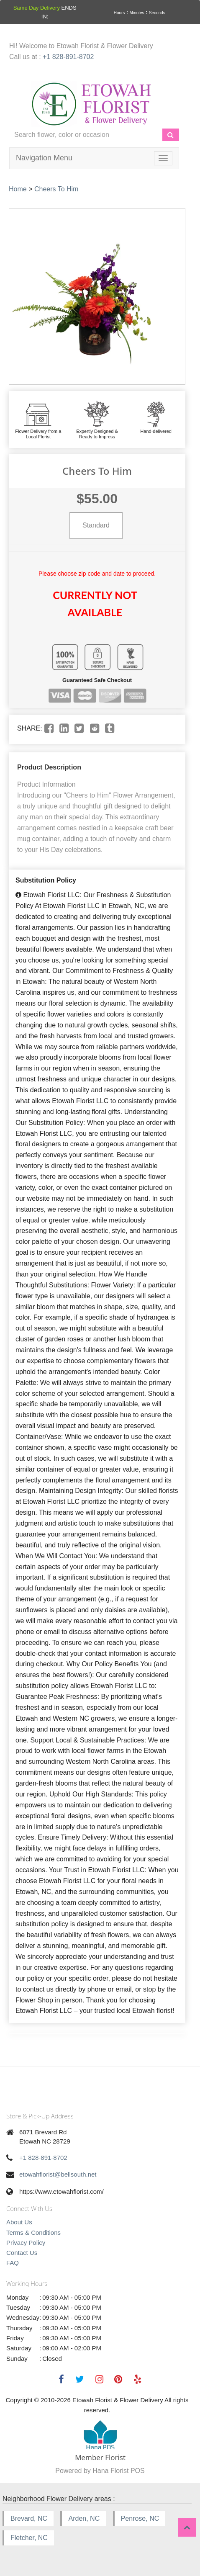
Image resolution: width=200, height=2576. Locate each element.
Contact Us (21, 2252)
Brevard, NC (28, 2518)
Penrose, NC (140, 2518)
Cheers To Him (56, 189)
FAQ (12, 2262)
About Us (19, 2222)
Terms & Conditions (33, 2232)
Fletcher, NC (29, 2537)
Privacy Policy (25, 2242)
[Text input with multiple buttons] (85, 135)
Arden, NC (84, 2518)
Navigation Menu (44, 158)
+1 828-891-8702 (68, 56)
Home (18, 189)
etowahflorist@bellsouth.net (58, 2174)
